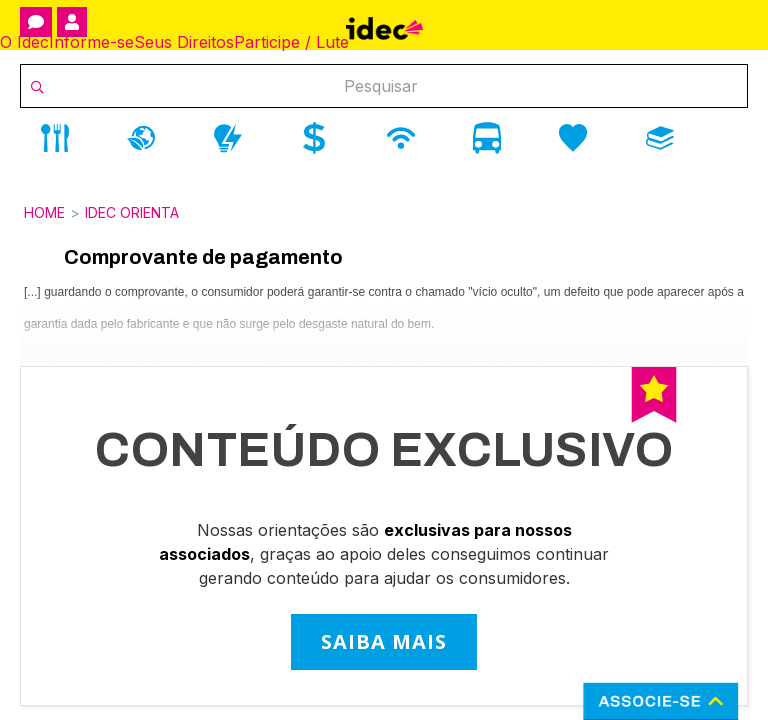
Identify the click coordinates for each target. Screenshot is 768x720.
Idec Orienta (132, 212)
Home (44, 212)
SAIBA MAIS (384, 641)
